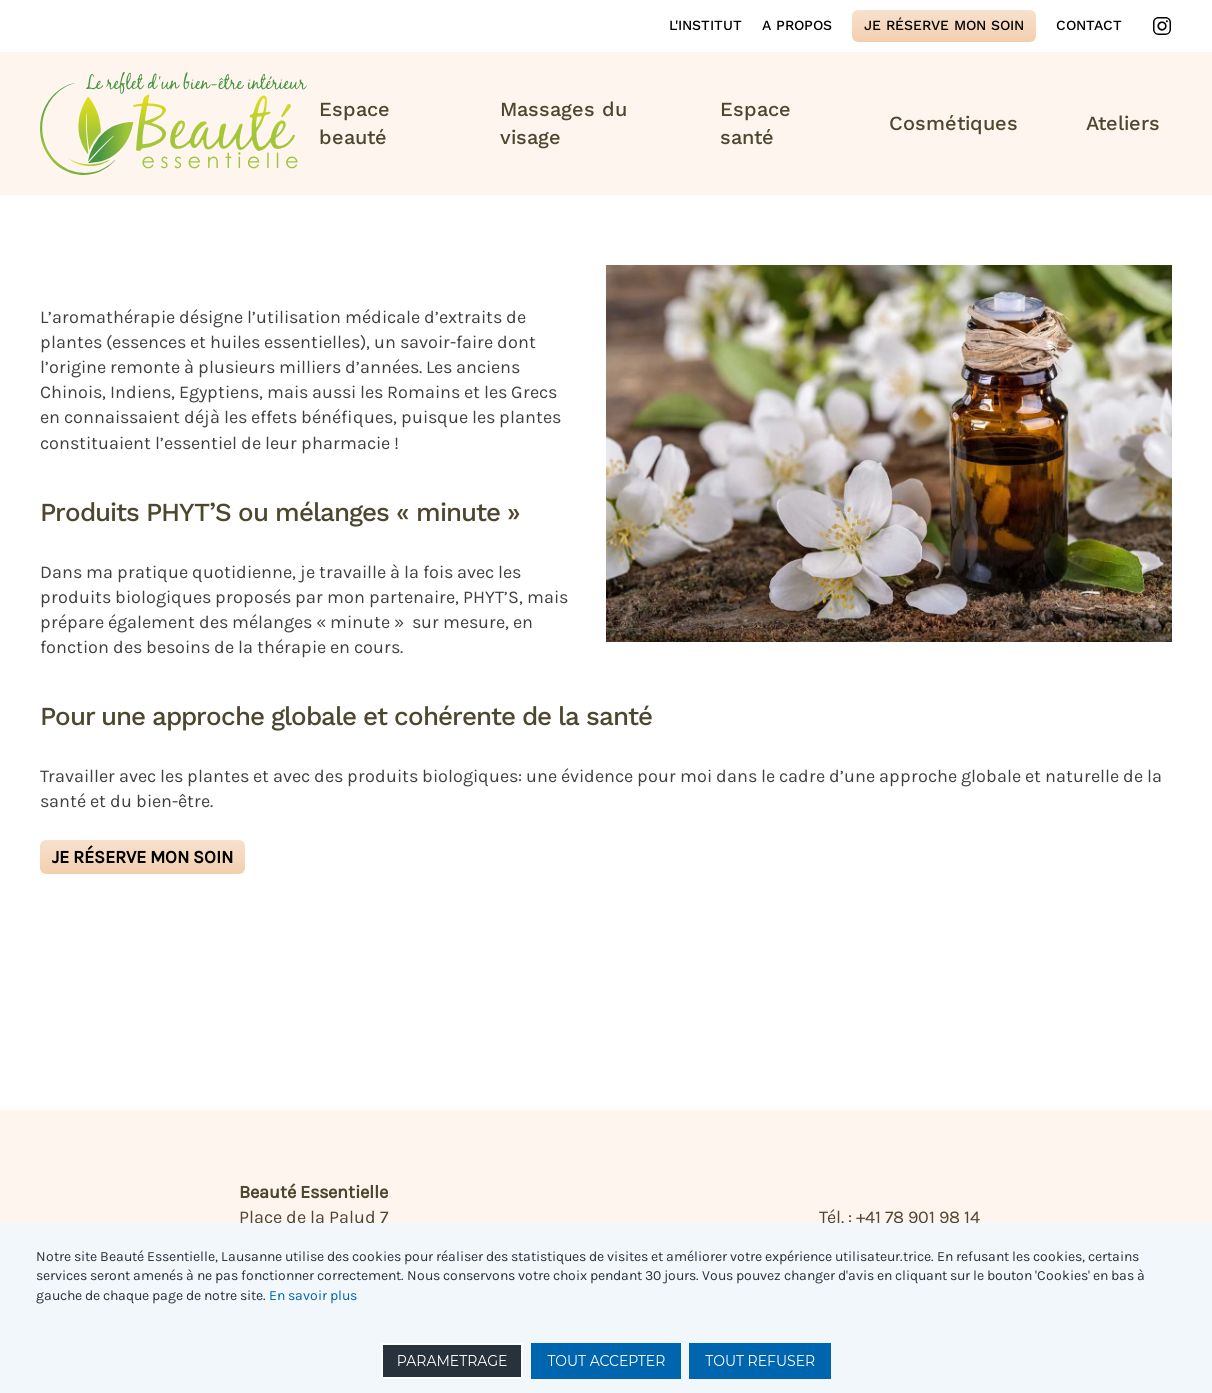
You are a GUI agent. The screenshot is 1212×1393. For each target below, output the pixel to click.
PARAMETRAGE (452, 1361)
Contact (1089, 25)
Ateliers (1123, 123)
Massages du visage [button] (563, 123)
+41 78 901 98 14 (918, 1217)
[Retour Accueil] (173, 123)
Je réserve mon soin (944, 25)
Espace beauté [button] (354, 123)
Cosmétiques (953, 123)
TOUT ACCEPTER (606, 1361)
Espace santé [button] (755, 123)
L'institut (705, 25)
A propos (797, 25)
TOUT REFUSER (760, 1361)
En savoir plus (313, 1295)
